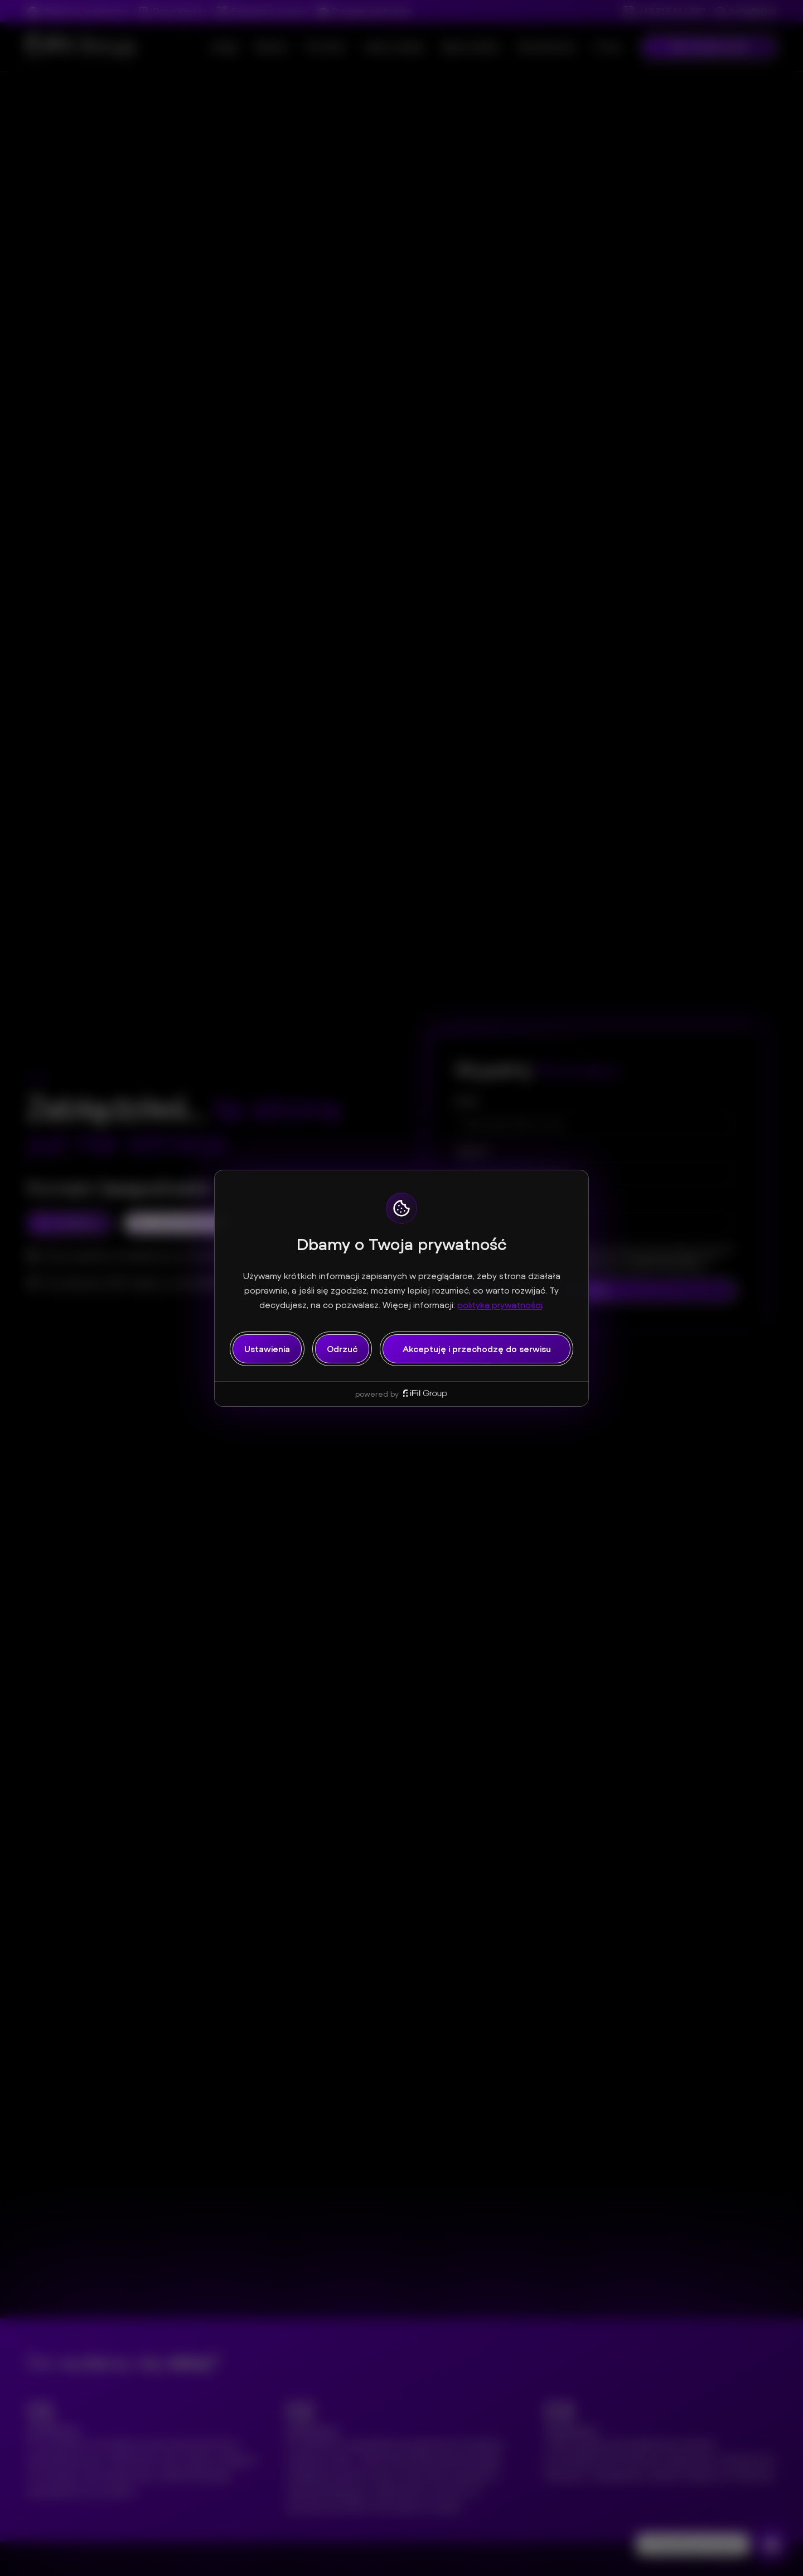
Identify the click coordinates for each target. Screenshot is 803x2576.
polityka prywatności (499, 1305)
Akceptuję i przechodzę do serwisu (477, 1349)
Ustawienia (267, 1349)
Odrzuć (342, 1349)
